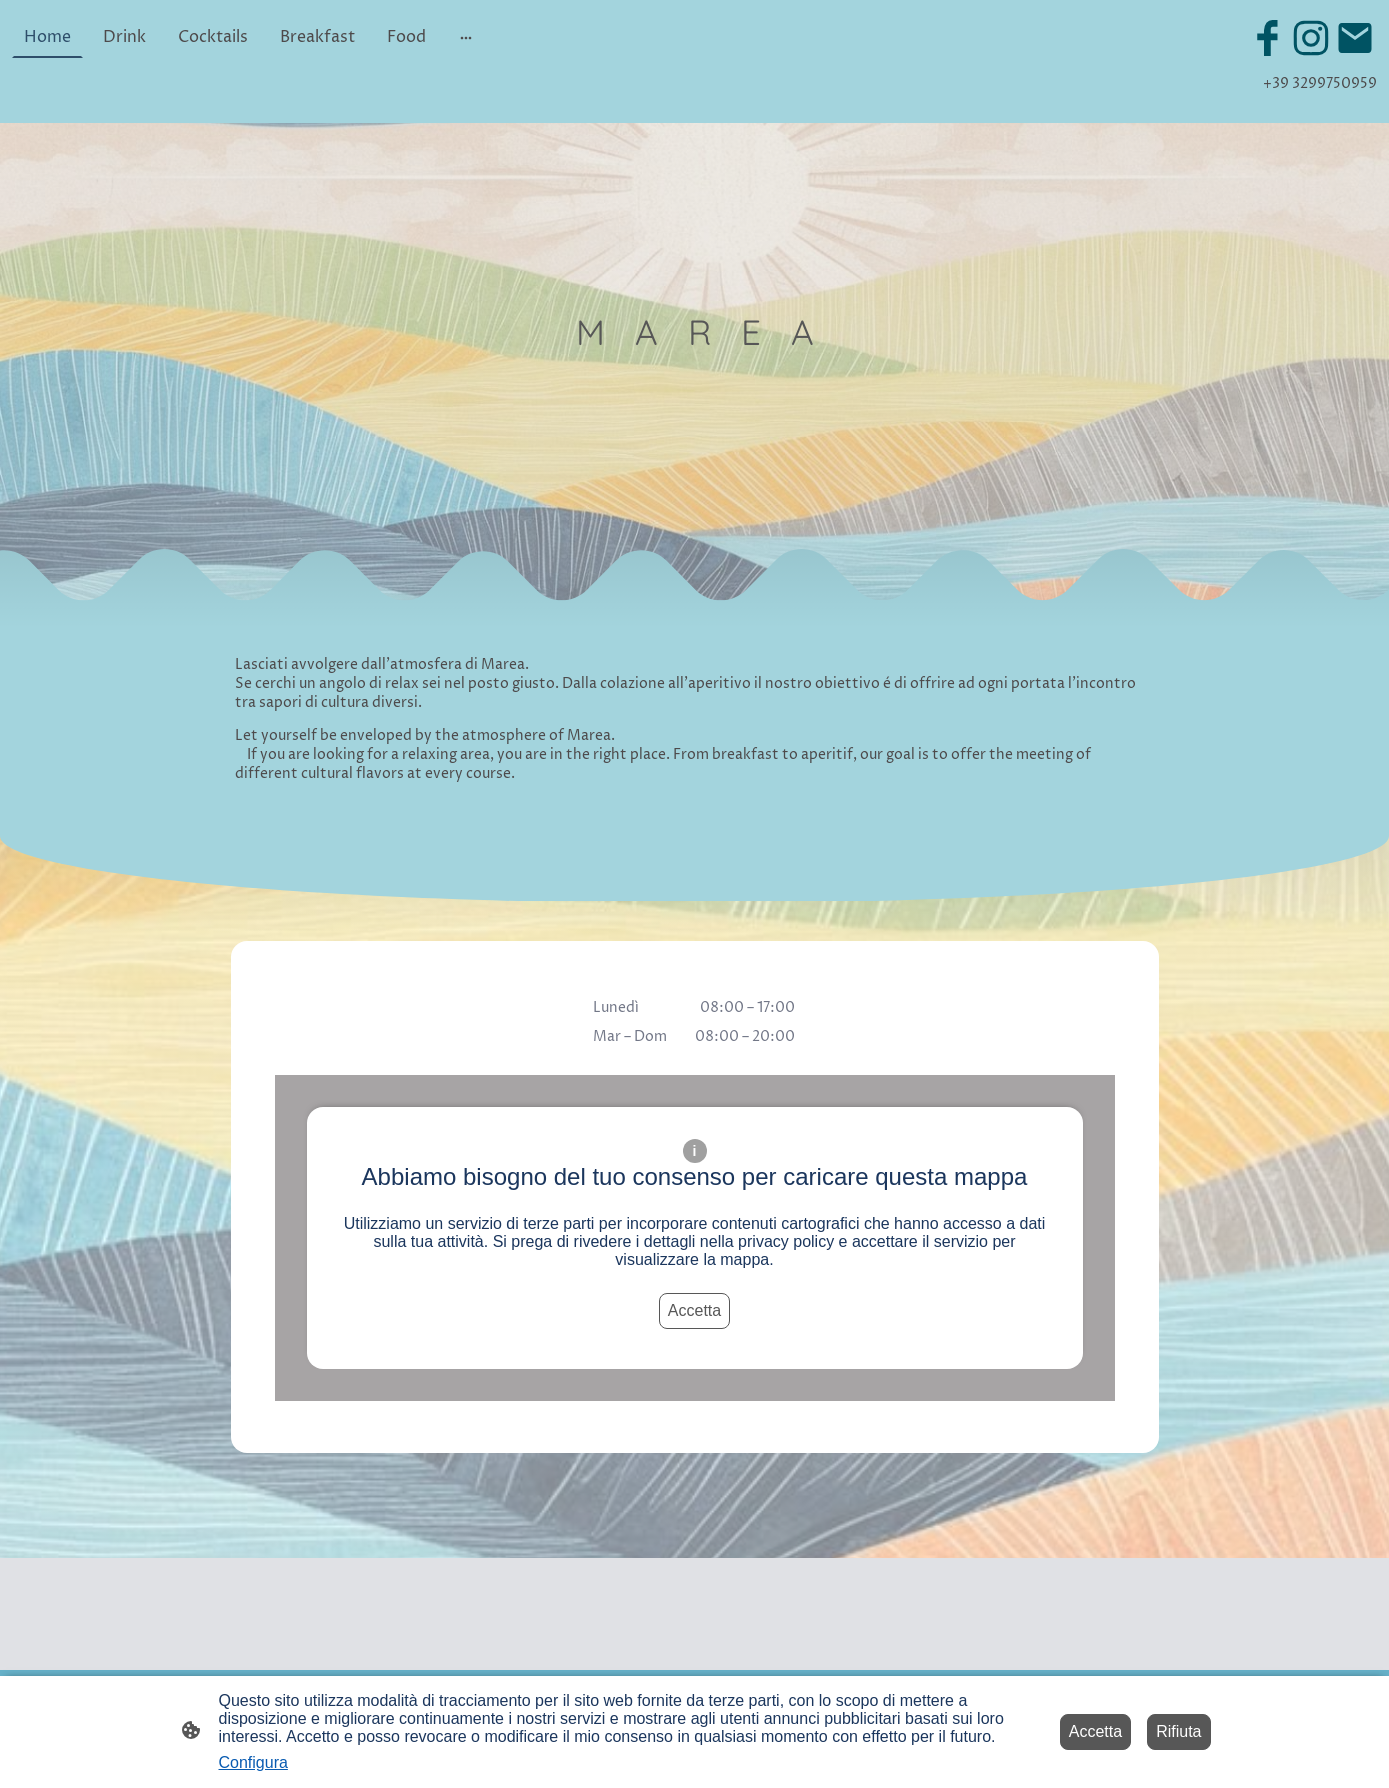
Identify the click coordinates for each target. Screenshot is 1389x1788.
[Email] (1355, 38)
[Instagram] (1311, 38)
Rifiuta (1178, 1731)
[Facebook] (1267, 38)
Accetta (694, 1310)
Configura (253, 1762)
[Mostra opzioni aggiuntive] (466, 37)
